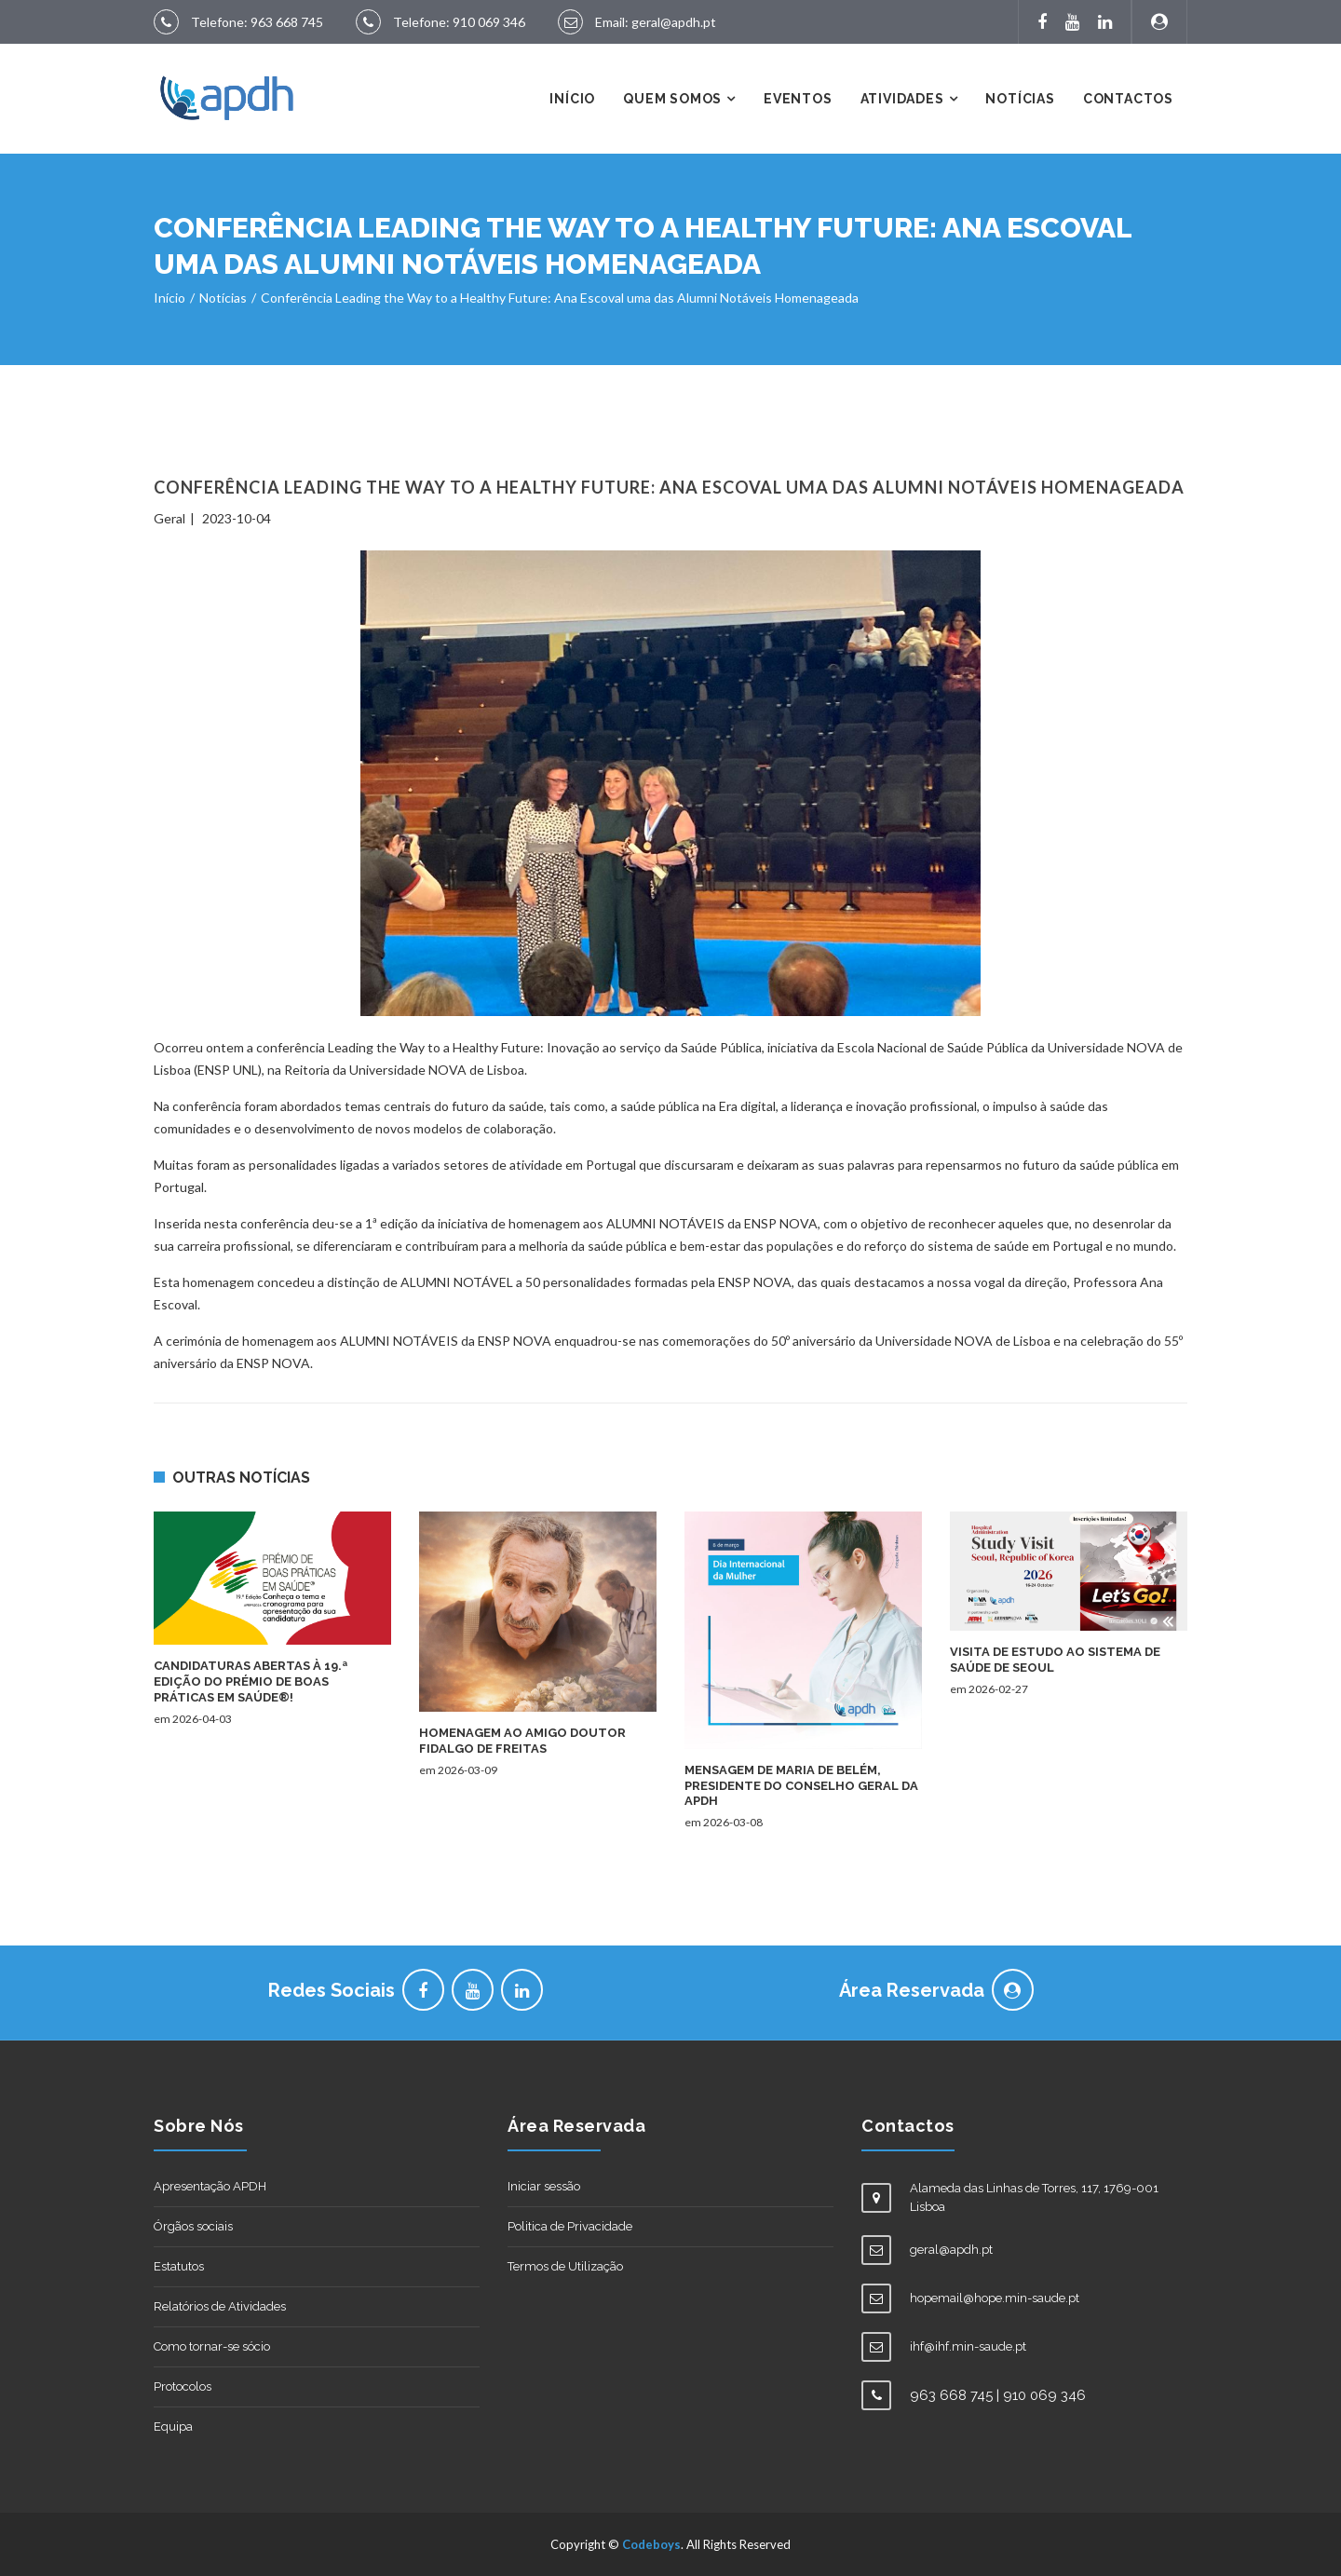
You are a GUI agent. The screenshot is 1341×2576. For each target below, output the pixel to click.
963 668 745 (287, 22)
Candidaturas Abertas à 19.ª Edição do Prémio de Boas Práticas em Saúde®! (250, 1681)
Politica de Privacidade (570, 2226)
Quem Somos (672, 98)
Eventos (798, 98)
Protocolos (182, 2386)
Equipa (173, 2427)
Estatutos (179, 2266)
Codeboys (651, 2544)
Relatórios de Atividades (220, 2306)
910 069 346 (489, 22)
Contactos (1128, 98)
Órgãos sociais (193, 2226)
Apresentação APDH (210, 2186)
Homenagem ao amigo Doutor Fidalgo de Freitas (522, 1741)
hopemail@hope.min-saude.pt (994, 2298)
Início (572, 98)
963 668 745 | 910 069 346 (998, 2395)
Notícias (1019, 98)
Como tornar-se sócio (212, 2346)
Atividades (902, 98)
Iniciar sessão (544, 2186)
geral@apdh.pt (673, 22)
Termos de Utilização (565, 2266)
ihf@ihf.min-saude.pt (968, 2346)
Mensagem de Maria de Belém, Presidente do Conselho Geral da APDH (801, 1786)
